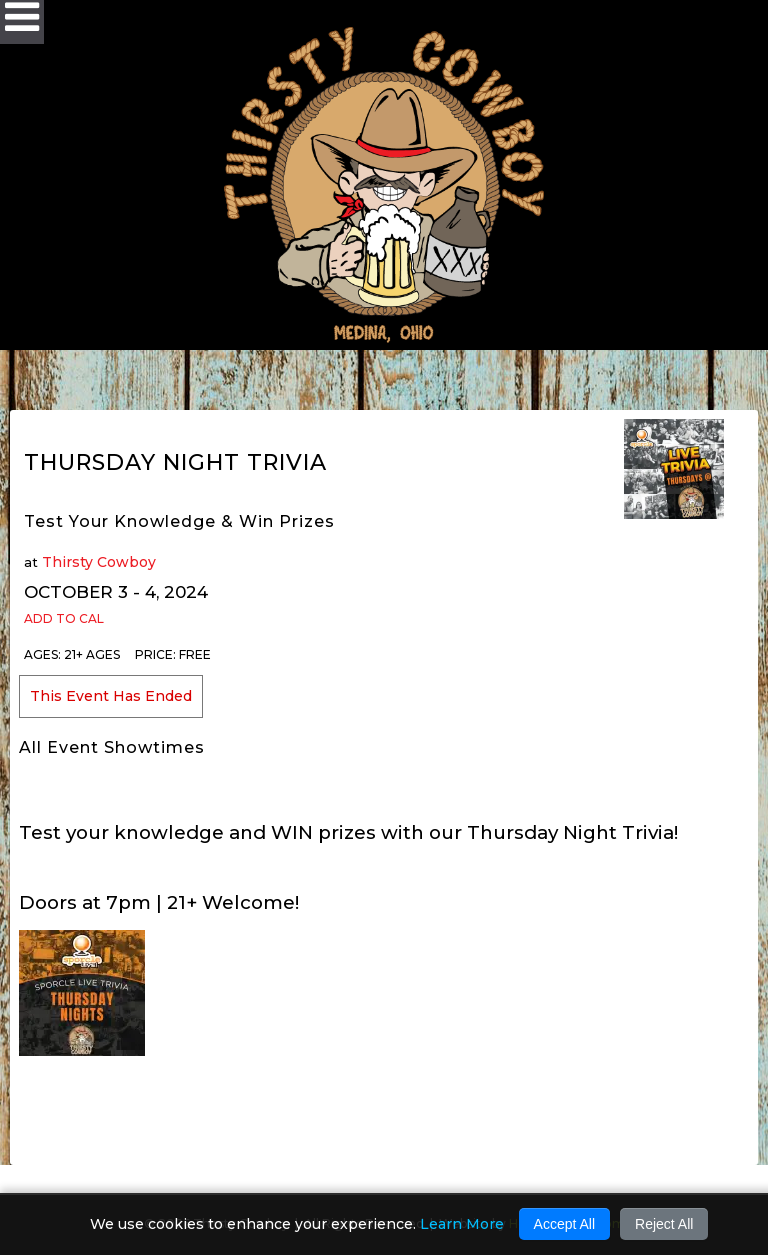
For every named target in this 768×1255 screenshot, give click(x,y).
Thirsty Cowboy (99, 562)
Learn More (462, 1224)
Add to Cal (64, 618)
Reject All (664, 1224)
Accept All (564, 1224)
